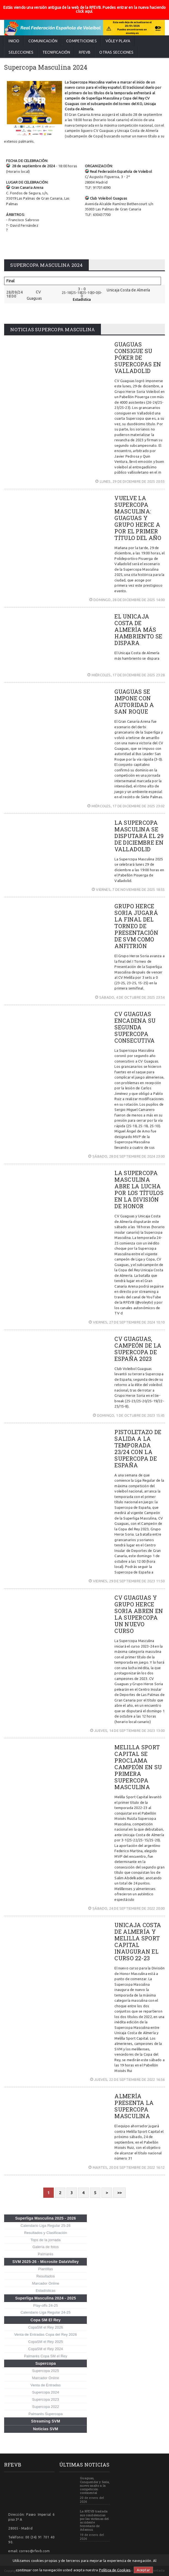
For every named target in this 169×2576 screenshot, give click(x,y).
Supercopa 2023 (45, 2399)
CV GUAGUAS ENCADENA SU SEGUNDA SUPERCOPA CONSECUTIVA (134, 1027)
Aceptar (143, 2570)
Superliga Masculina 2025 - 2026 (45, 2218)
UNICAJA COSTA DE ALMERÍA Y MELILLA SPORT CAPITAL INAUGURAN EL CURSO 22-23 (137, 1941)
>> (119, 2192)
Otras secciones (116, 52)
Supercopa (45, 2363)
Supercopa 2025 (45, 2371)
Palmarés (45, 2254)
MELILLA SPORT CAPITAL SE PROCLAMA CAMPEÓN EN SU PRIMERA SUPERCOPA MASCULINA (138, 1767)
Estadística (82, 299)
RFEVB (84, 52)
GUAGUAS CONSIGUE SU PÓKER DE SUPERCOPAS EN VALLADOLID (137, 357)
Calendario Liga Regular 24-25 (46, 2312)
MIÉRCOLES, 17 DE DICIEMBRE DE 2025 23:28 (126, 675)
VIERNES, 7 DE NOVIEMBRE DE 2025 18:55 (128, 889)
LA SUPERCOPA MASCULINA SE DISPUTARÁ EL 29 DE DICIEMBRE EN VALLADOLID (138, 836)
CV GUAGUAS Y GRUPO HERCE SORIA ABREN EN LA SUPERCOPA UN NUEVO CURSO (138, 1614)
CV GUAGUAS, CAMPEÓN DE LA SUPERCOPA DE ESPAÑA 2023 (137, 1348)
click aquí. (84, 11)
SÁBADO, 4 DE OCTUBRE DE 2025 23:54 (130, 997)
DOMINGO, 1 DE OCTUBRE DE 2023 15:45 (129, 1415)
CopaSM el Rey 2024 (45, 2349)
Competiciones (81, 41)
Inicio (14, 41)
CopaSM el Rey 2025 (45, 2342)
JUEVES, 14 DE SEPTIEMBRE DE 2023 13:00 (127, 1730)
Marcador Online (45, 2283)
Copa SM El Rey (46, 2320)
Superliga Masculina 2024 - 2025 (45, 2298)
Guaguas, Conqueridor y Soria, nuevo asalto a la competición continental (94, 2485)
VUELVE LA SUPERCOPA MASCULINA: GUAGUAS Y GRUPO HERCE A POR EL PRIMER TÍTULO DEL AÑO (137, 517)
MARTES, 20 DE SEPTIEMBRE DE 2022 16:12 (126, 2167)
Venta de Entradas (46, 2385)
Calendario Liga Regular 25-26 (46, 2225)
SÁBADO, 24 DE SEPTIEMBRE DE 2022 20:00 (126, 1908)
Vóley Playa (118, 41)
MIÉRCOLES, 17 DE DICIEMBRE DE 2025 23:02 (126, 806)
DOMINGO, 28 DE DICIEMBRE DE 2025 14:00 (127, 600)
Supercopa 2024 (45, 2392)
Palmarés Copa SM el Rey (45, 2356)
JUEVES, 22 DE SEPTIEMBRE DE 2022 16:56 (127, 2079)
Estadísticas (45, 2290)
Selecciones (21, 52)
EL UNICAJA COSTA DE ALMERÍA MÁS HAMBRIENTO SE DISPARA (138, 629)
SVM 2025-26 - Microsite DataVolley (45, 2261)
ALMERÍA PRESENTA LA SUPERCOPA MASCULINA (134, 2106)
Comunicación (43, 41)
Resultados (45, 2276)
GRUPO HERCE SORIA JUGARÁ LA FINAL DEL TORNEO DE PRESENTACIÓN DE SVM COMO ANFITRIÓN (136, 925)
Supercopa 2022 (45, 2407)
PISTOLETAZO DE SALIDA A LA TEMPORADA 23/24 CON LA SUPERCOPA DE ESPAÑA (137, 1448)
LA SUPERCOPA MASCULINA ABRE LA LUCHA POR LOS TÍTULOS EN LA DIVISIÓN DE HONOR (138, 1189)
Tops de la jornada (46, 2240)
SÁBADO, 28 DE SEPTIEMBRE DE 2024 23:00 (126, 1156)
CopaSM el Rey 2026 (45, 2327)
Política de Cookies (115, 2570)
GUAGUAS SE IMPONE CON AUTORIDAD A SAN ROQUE (134, 701)
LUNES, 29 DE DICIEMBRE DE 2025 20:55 (130, 481)
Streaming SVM (45, 2421)
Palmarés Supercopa (45, 2414)
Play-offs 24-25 (45, 2305)
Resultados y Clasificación (45, 2233)
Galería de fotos (46, 2247)
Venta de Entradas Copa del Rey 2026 (45, 2334)
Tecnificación (56, 52)
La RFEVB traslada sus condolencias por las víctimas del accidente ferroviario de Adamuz (94, 2520)
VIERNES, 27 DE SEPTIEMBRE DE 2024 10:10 (127, 1322)
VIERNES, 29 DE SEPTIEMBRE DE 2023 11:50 (127, 1581)
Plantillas (45, 2269)
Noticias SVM (45, 2429)
